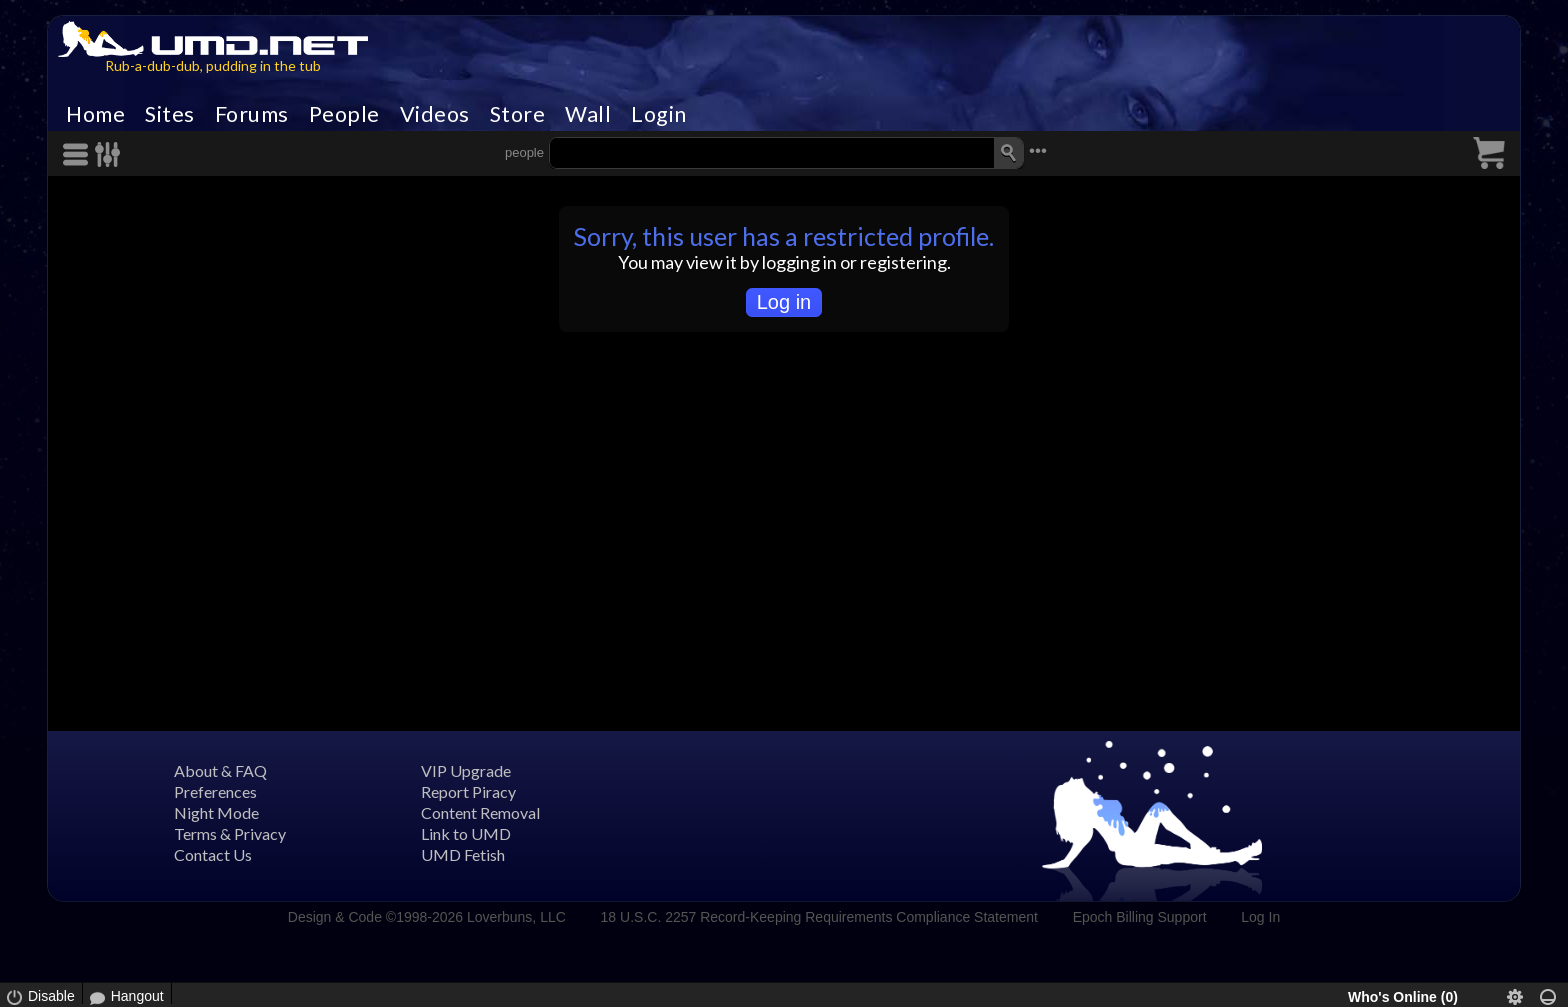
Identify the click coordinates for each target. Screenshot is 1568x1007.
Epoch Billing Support (1140, 917)
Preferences (215, 791)
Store (518, 114)
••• (1038, 150)
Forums (252, 114)
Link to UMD (466, 833)
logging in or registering (854, 262)
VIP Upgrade (466, 770)
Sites (170, 114)
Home (95, 114)
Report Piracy (468, 791)
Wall (588, 114)
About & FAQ (220, 770)
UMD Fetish (463, 854)
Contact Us (213, 854)
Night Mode (216, 812)
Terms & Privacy (230, 833)
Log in (784, 302)
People (344, 114)
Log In (1260, 917)
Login (659, 114)
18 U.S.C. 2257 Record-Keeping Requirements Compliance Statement (819, 917)
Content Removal (480, 812)
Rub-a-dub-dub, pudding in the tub (213, 65)
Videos (435, 114)
